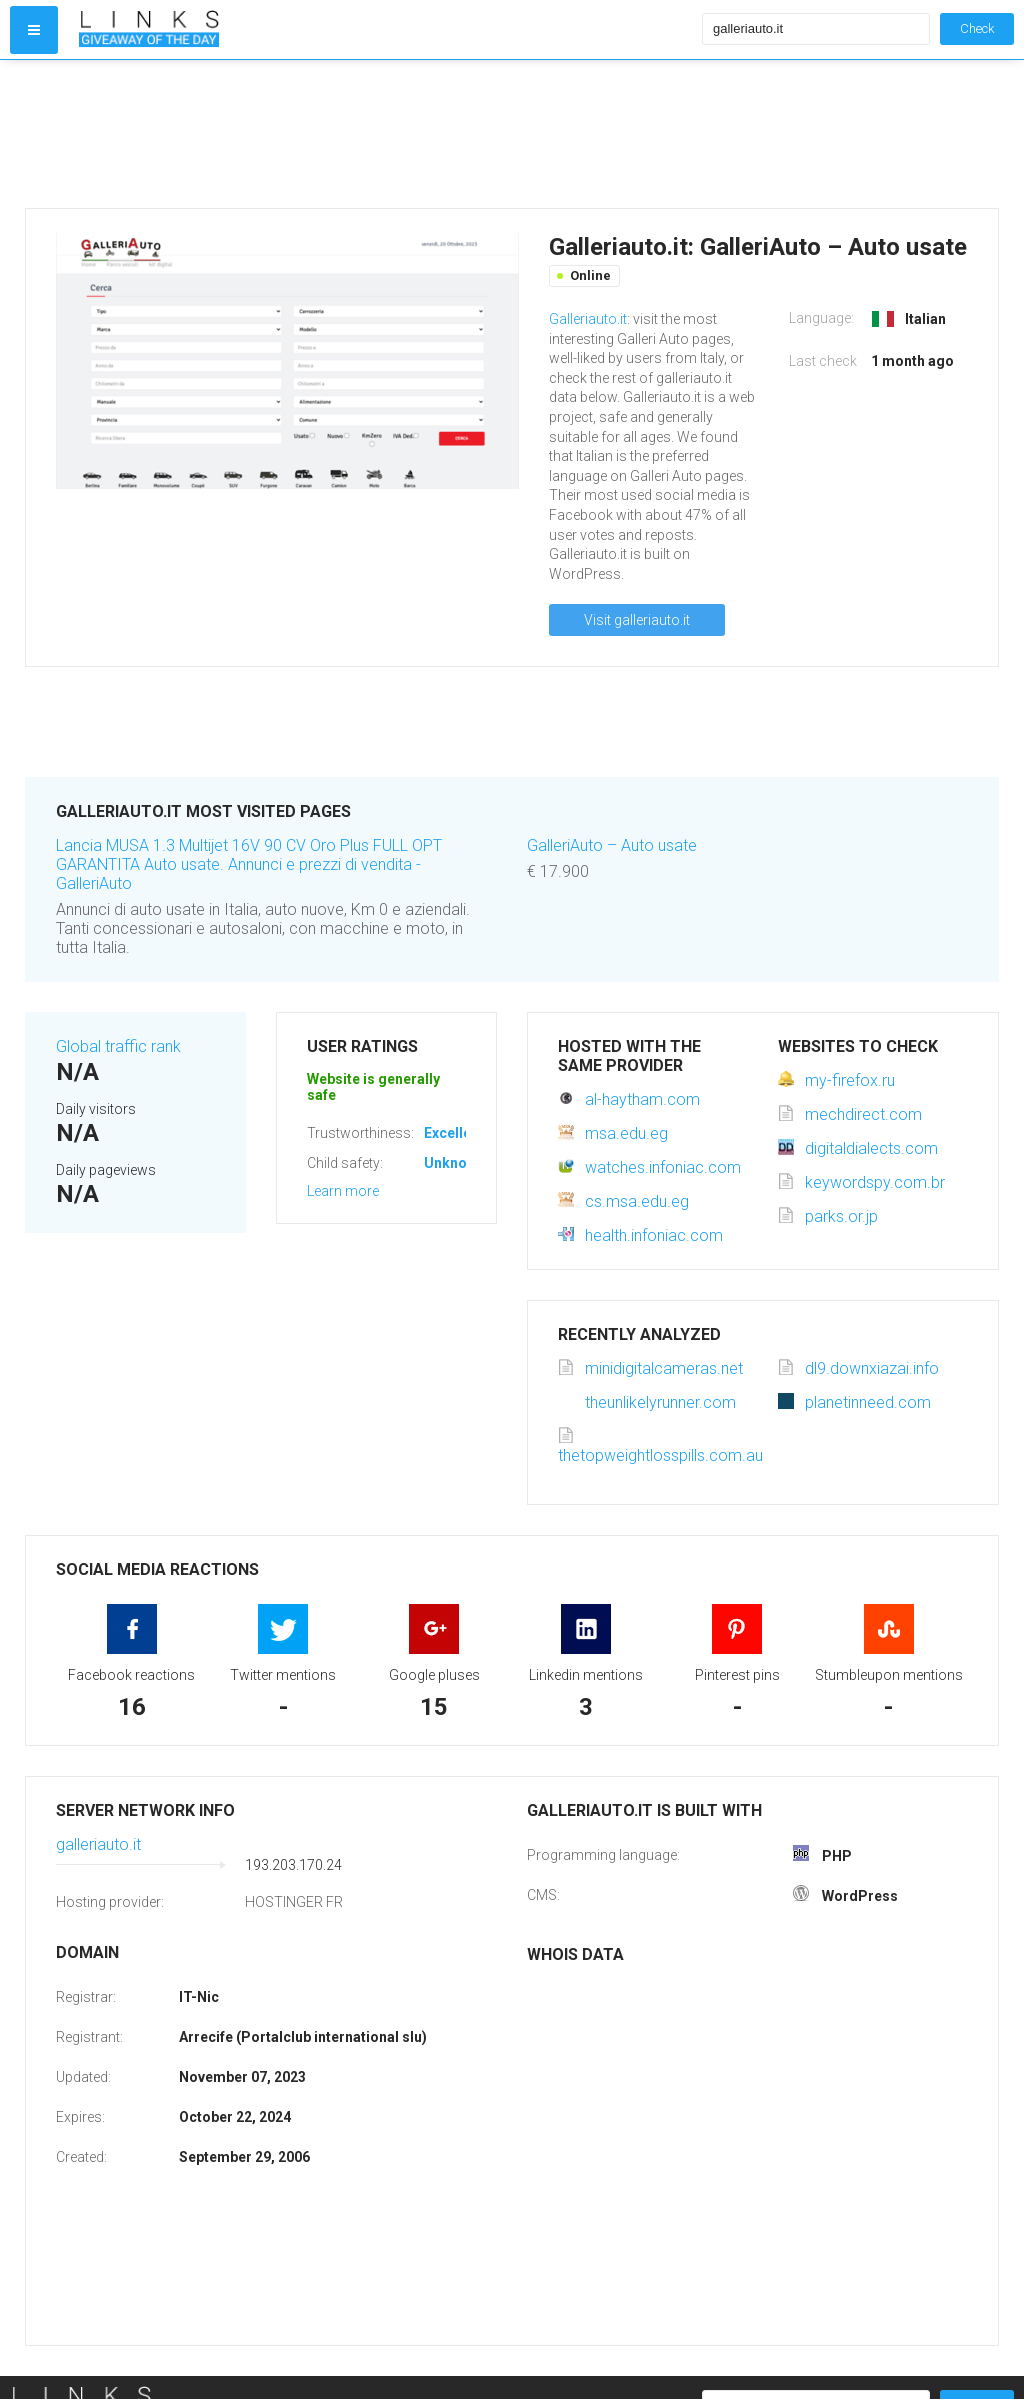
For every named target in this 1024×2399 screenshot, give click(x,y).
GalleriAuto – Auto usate (612, 845)
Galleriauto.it (588, 319)
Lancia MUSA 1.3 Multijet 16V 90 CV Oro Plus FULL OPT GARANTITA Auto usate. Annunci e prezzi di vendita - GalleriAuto (249, 864)
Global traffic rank (118, 1046)
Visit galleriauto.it (637, 620)
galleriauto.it (98, 1844)
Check (977, 28)
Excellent (454, 1133)
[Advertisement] (386, 134)
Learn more (343, 1191)
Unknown (454, 1163)
